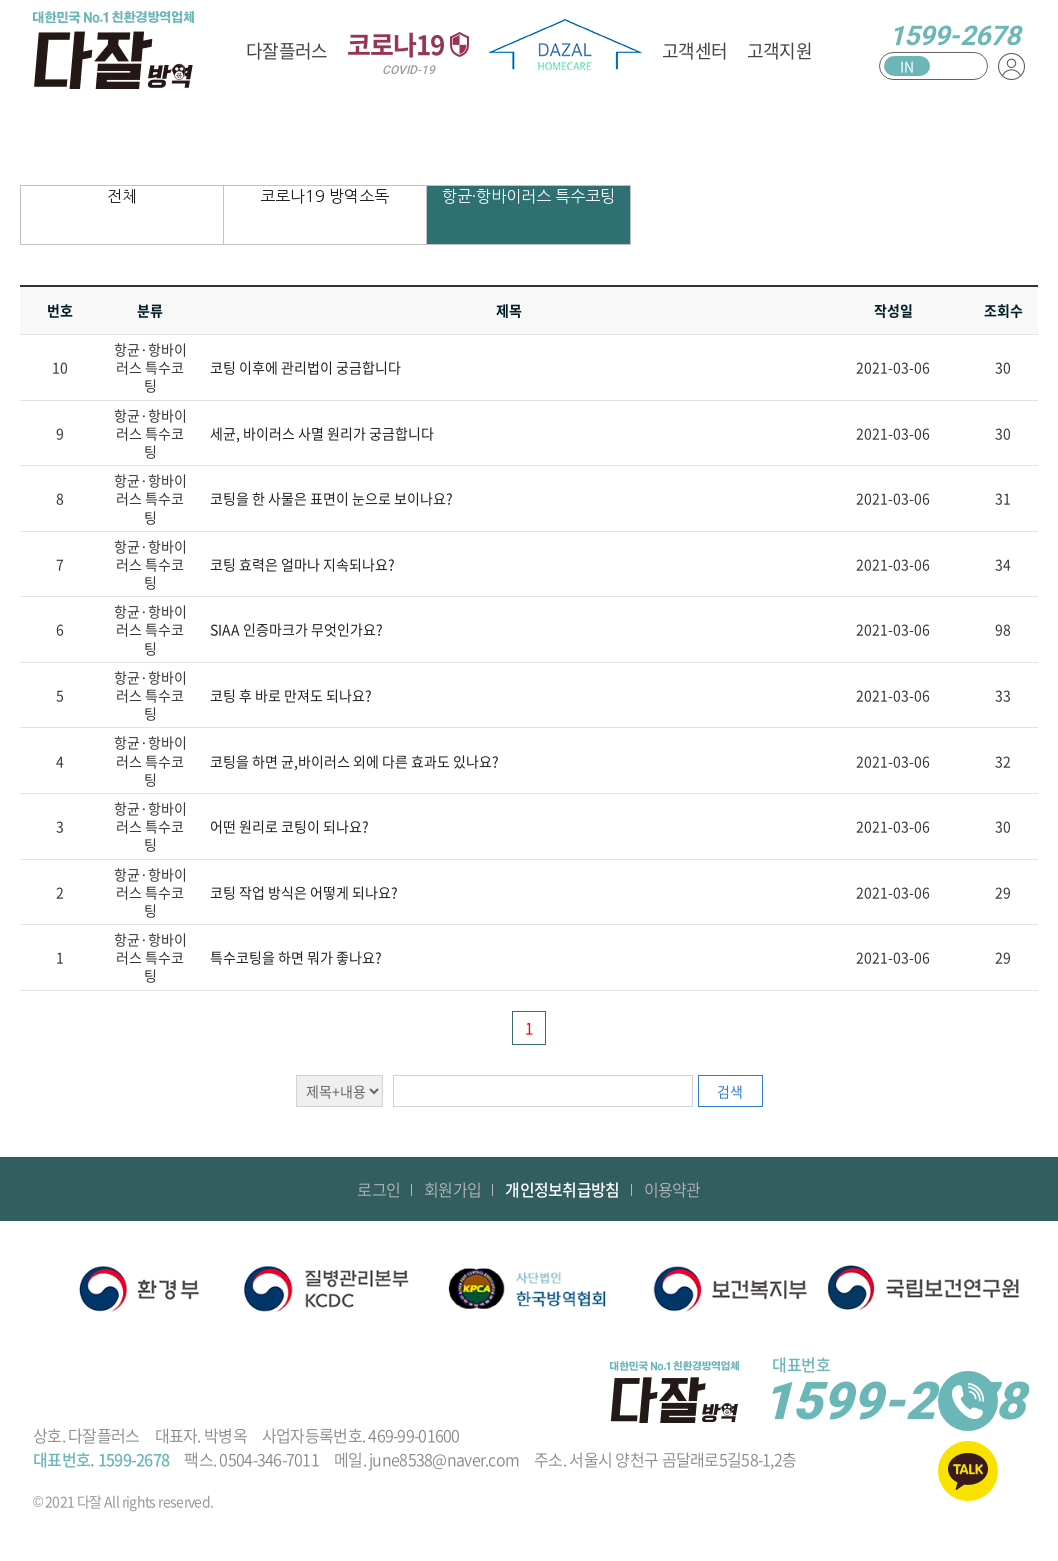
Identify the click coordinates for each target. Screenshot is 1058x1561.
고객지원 (779, 50)
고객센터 (694, 50)
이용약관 (672, 1189)
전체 (122, 196)
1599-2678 (954, 36)
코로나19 (408, 51)
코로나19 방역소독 (324, 196)
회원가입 (452, 1189)
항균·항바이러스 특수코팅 (528, 196)
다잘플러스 (286, 50)
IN (907, 66)
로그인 (378, 1189)
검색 (730, 1091)
